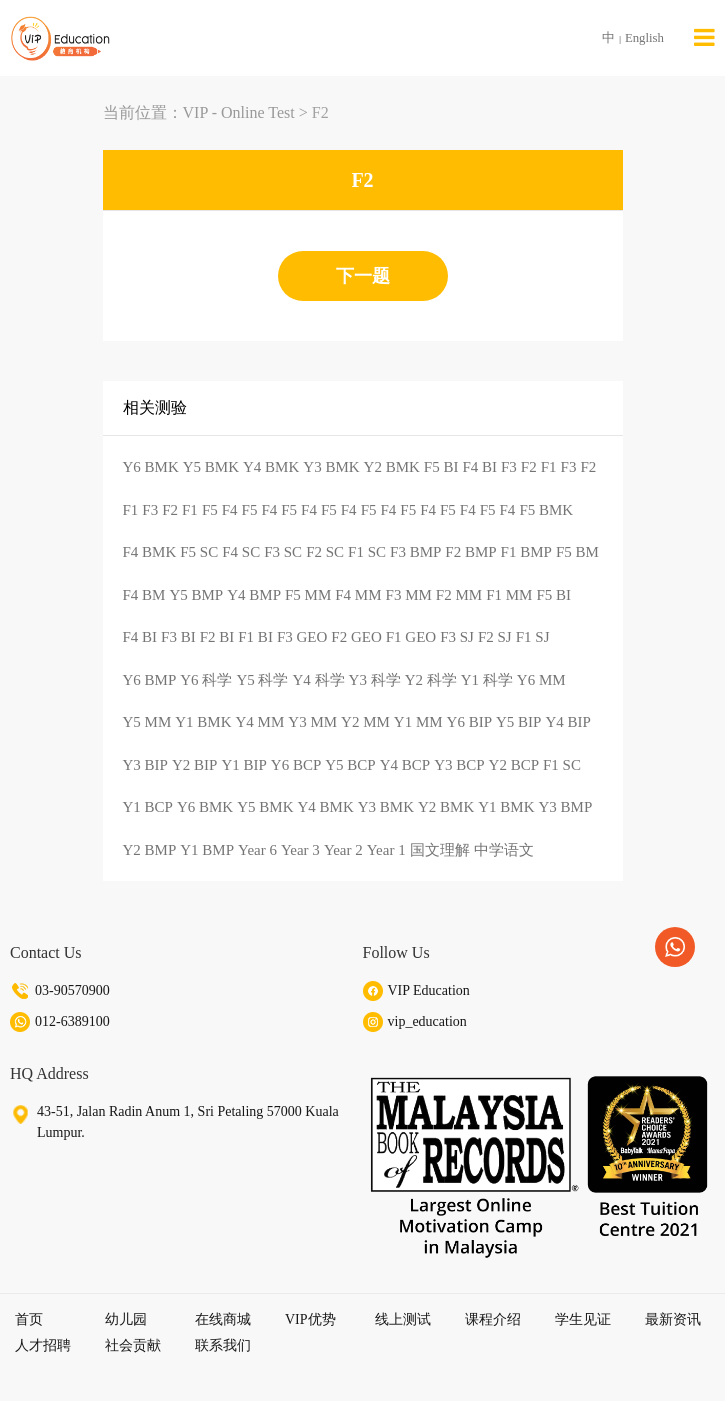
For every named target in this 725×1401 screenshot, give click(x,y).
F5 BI (441, 467)
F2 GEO (356, 637)
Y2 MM (365, 722)
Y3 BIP (145, 765)
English (644, 38)
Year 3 (300, 850)
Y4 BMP (254, 595)
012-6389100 (72, 1021)
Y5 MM (147, 722)
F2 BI (217, 637)
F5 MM (308, 595)
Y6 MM (541, 680)
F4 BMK (150, 552)
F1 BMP (526, 552)
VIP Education (429, 990)
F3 (509, 467)
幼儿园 (126, 1319)
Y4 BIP (567, 722)
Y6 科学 (206, 680)
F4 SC (241, 552)
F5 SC (199, 552)
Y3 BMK (331, 467)
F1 (549, 467)
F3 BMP (415, 552)
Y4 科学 (318, 680)
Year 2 (343, 850)
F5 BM (577, 552)
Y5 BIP (518, 722)
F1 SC (367, 552)
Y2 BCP (514, 765)
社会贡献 (133, 1345)
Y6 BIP (469, 722)
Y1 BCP (148, 807)
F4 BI (479, 467)
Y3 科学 (375, 680)
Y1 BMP (207, 850)
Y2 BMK (392, 467)
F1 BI (255, 637)
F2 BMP (470, 552)
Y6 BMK (151, 467)
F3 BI (178, 637)
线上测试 (403, 1319)
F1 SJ (533, 637)
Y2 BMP (150, 850)
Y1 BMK (203, 722)
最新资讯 (673, 1319)
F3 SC (283, 552)
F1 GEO (411, 637)
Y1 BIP (243, 765)
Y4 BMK (271, 467)
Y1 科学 (487, 680)
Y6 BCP (296, 765)
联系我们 (223, 1345)
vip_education (427, 1021)
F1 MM (509, 595)
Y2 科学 (431, 680)
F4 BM (144, 595)
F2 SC (325, 552)
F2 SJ (495, 637)
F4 (230, 510)
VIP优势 (310, 1319)
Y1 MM (418, 722)
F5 (210, 510)
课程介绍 (493, 1319)
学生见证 (583, 1319)
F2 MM (459, 595)
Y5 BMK (211, 467)
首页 (29, 1319)
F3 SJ (457, 637)
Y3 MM (312, 722)
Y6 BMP (150, 680)
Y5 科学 (262, 680)
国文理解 (440, 850)
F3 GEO (302, 637)
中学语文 (504, 850)
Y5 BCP (350, 765)
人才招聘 (43, 1345)
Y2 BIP (194, 765)
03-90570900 (72, 990)
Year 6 (257, 850)
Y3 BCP (459, 765)
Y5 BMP (196, 595)
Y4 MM (260, 722)
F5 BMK (546, 510)
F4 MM (358, 595)
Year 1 (386, 850)
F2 (320, 112)
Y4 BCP (405, 765)
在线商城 (223, 1319)
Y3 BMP (566, 807)
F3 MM (409, 595)
